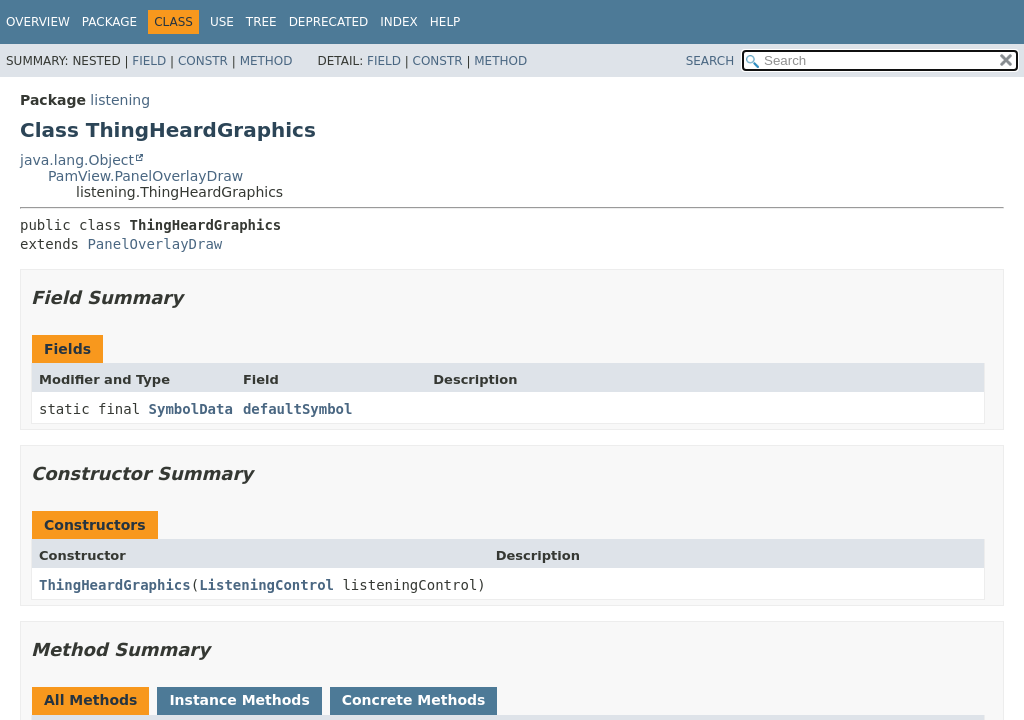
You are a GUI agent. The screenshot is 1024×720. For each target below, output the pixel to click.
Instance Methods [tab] (239, 700)
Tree (261, 22)
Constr (203, 61)
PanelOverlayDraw (154, 244)
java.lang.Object (77, 160)
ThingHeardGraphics (115, 585)
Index (399, 22)
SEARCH (710, 61)
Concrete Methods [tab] (414, 700)
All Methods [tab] (90, 700)
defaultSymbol (298, 409)
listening (120, 100)
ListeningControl (266, 585)
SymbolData (191, 409)
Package (109, 22)
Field (149, 61)
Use (222, 22)
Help (445, 22)
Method (266, 61)
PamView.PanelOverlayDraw (145, 176)
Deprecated (329, 22)
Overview (38, 22)
